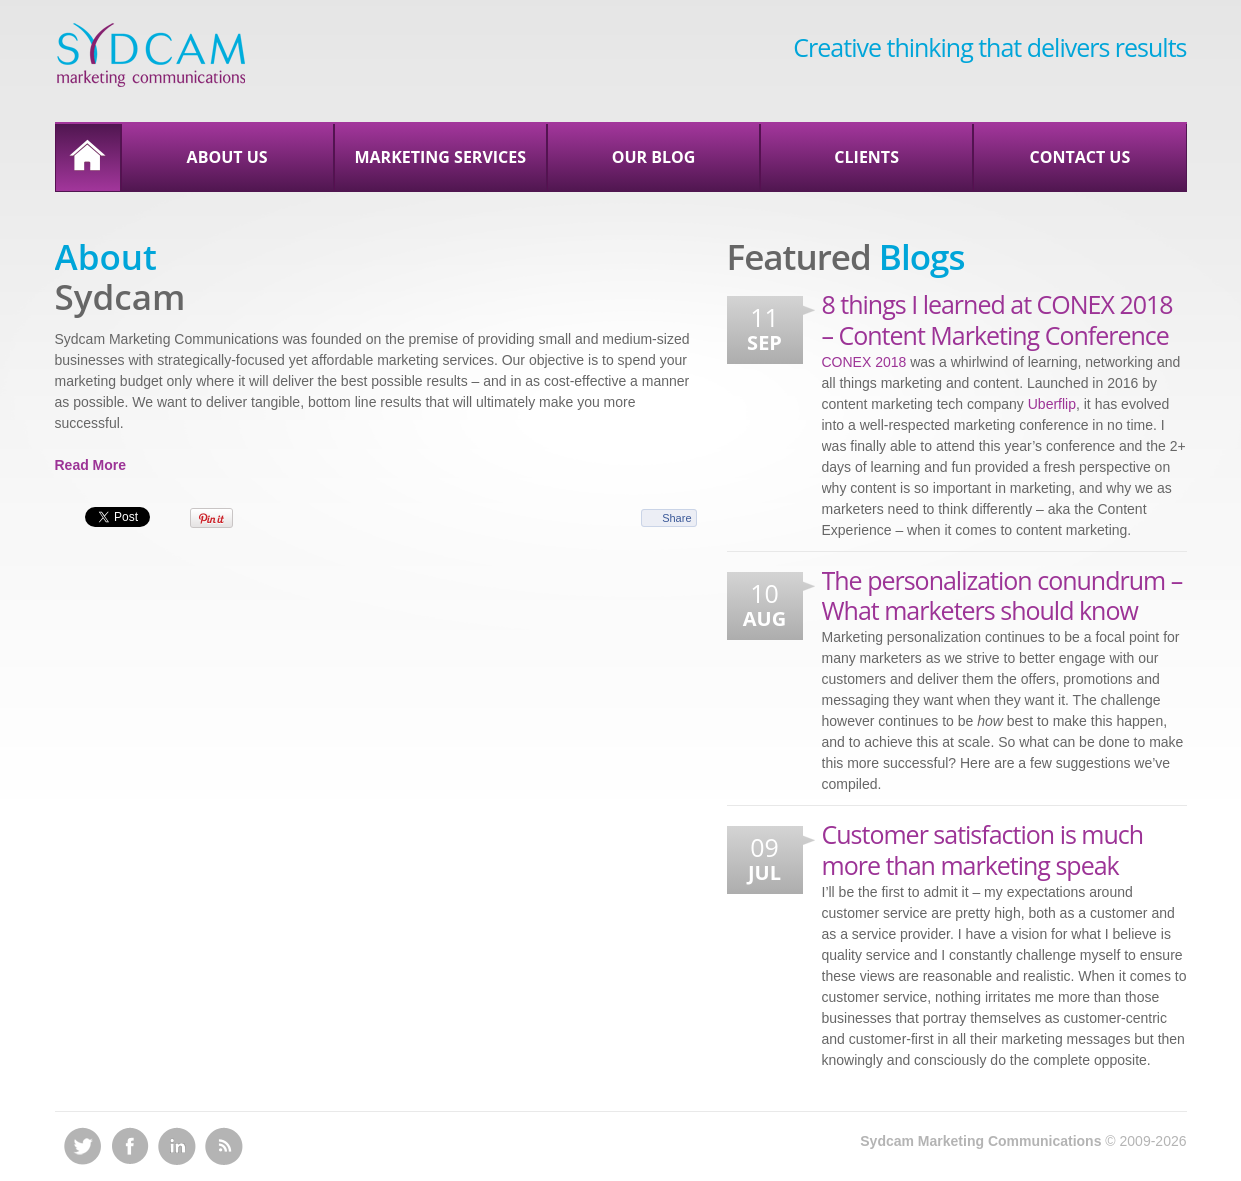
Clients (866, 157)
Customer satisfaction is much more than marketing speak (983, 849)
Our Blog (654, 157)
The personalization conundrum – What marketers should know (1002, 595)
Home (88, 157)
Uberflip (1052, 404)
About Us (227, 157)
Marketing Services (440, 157)
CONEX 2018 (864, 362)
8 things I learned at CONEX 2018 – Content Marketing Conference (997, 319)
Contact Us (1079, 157)
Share (676, 518)
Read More (91, 465)
